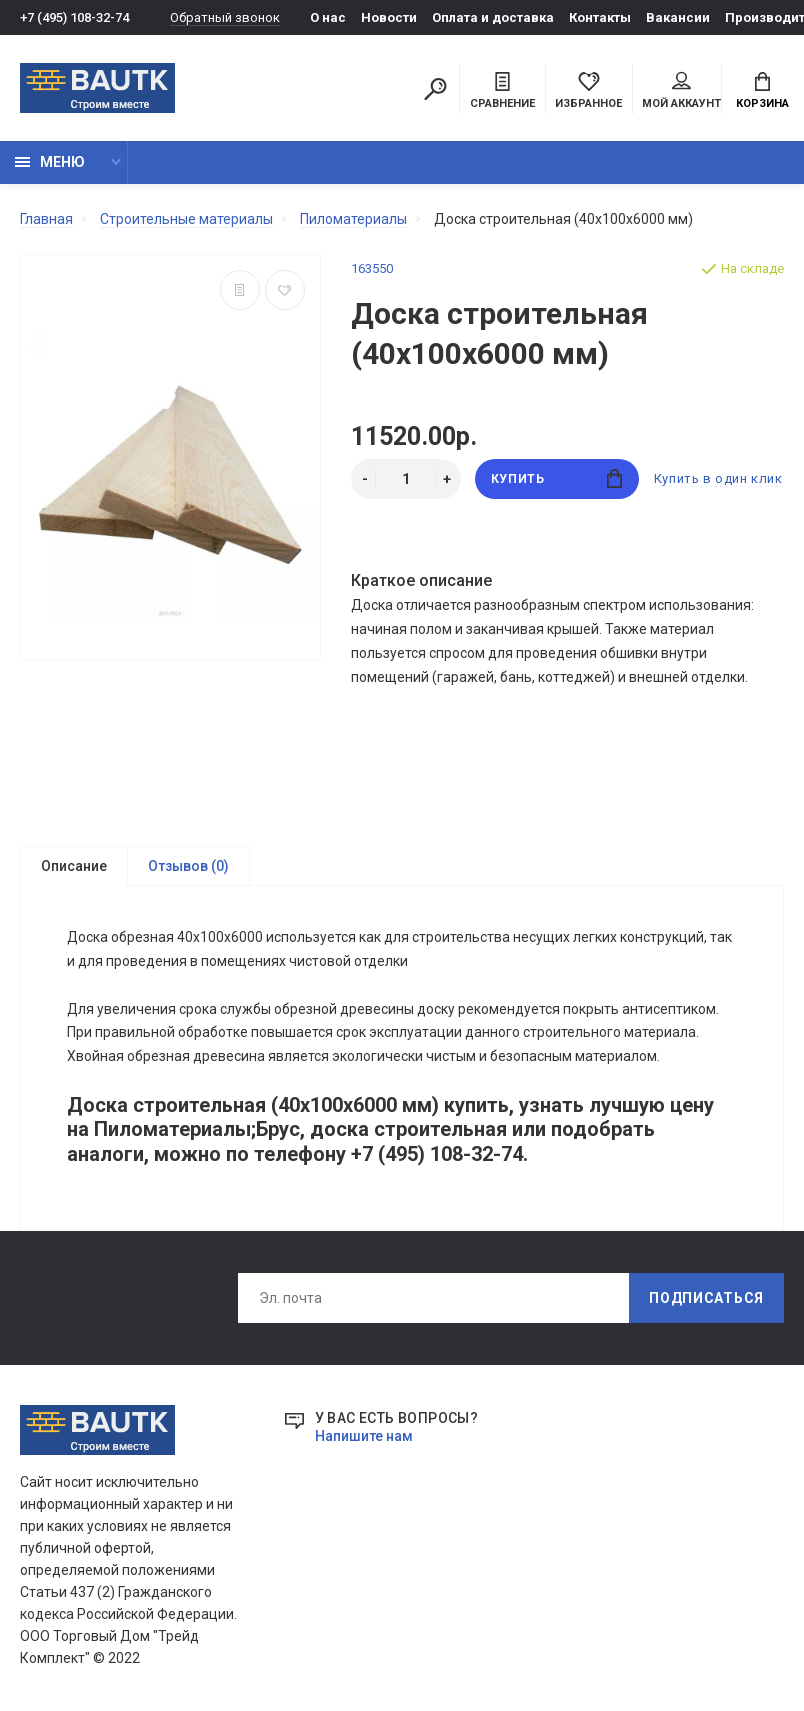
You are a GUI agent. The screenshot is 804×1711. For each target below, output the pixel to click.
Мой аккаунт (681, 91)
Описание (74, 866)
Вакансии (678, 17)
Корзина (762, 91)
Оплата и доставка (493, 17)
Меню (50, 162)
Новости (389, 17)
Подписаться (706, 1299)
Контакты (600, 17)
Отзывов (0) (188, 866)
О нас (328, 17)
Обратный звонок (225, 17)
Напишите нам (364, 1437)
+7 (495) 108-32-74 (74, 17)
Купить (556, 478)
